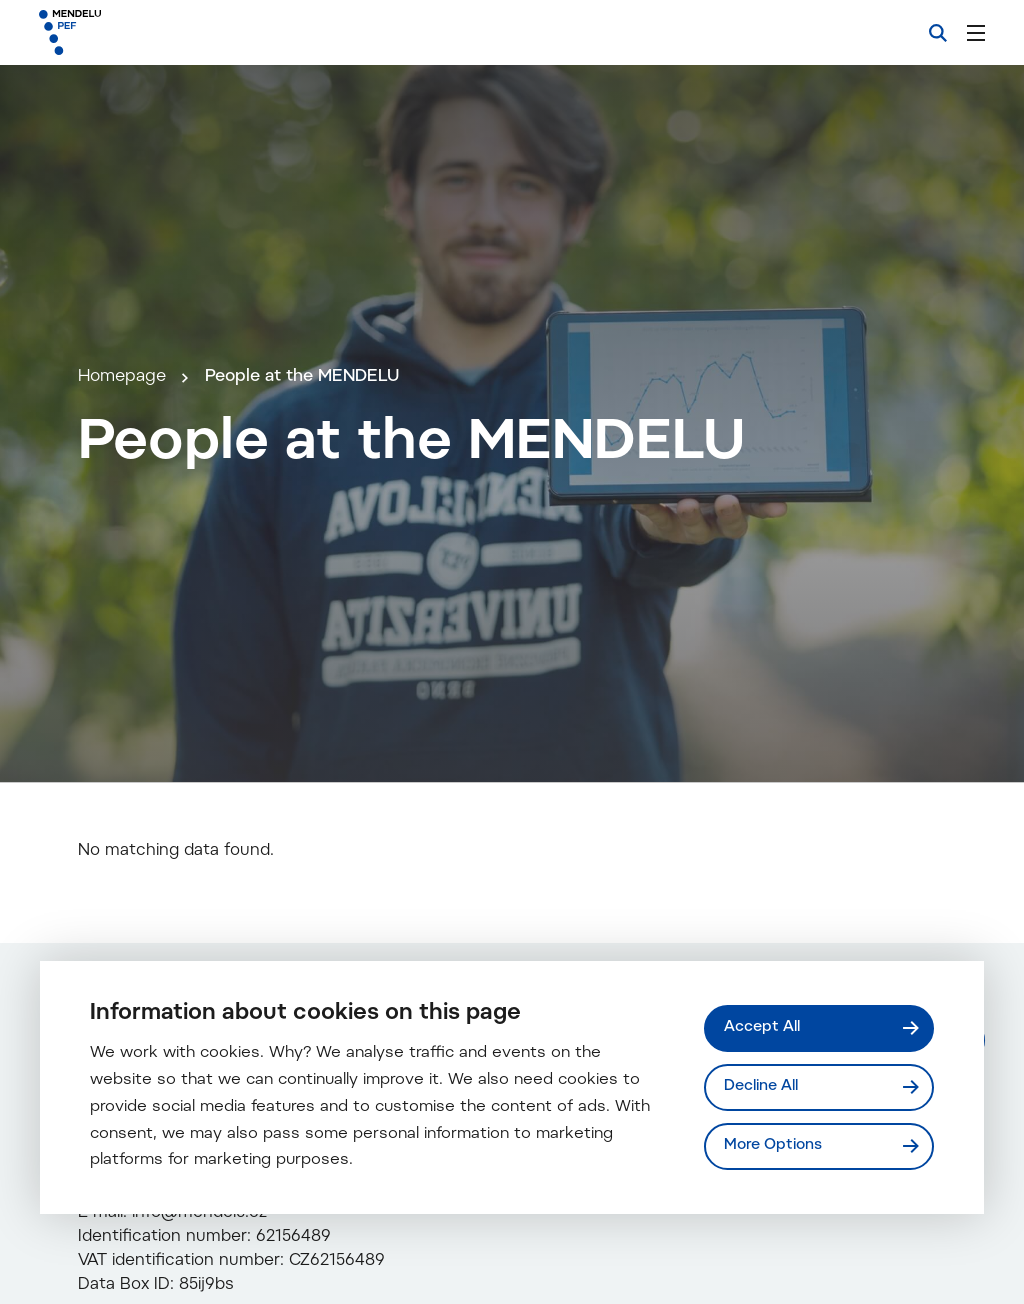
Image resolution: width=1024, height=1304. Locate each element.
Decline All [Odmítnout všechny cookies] (761, 1086)
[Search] (938, 33)
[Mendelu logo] (148, 32)
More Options (773, 1145)
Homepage (122, 377)
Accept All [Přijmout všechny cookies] (762, 1027)
